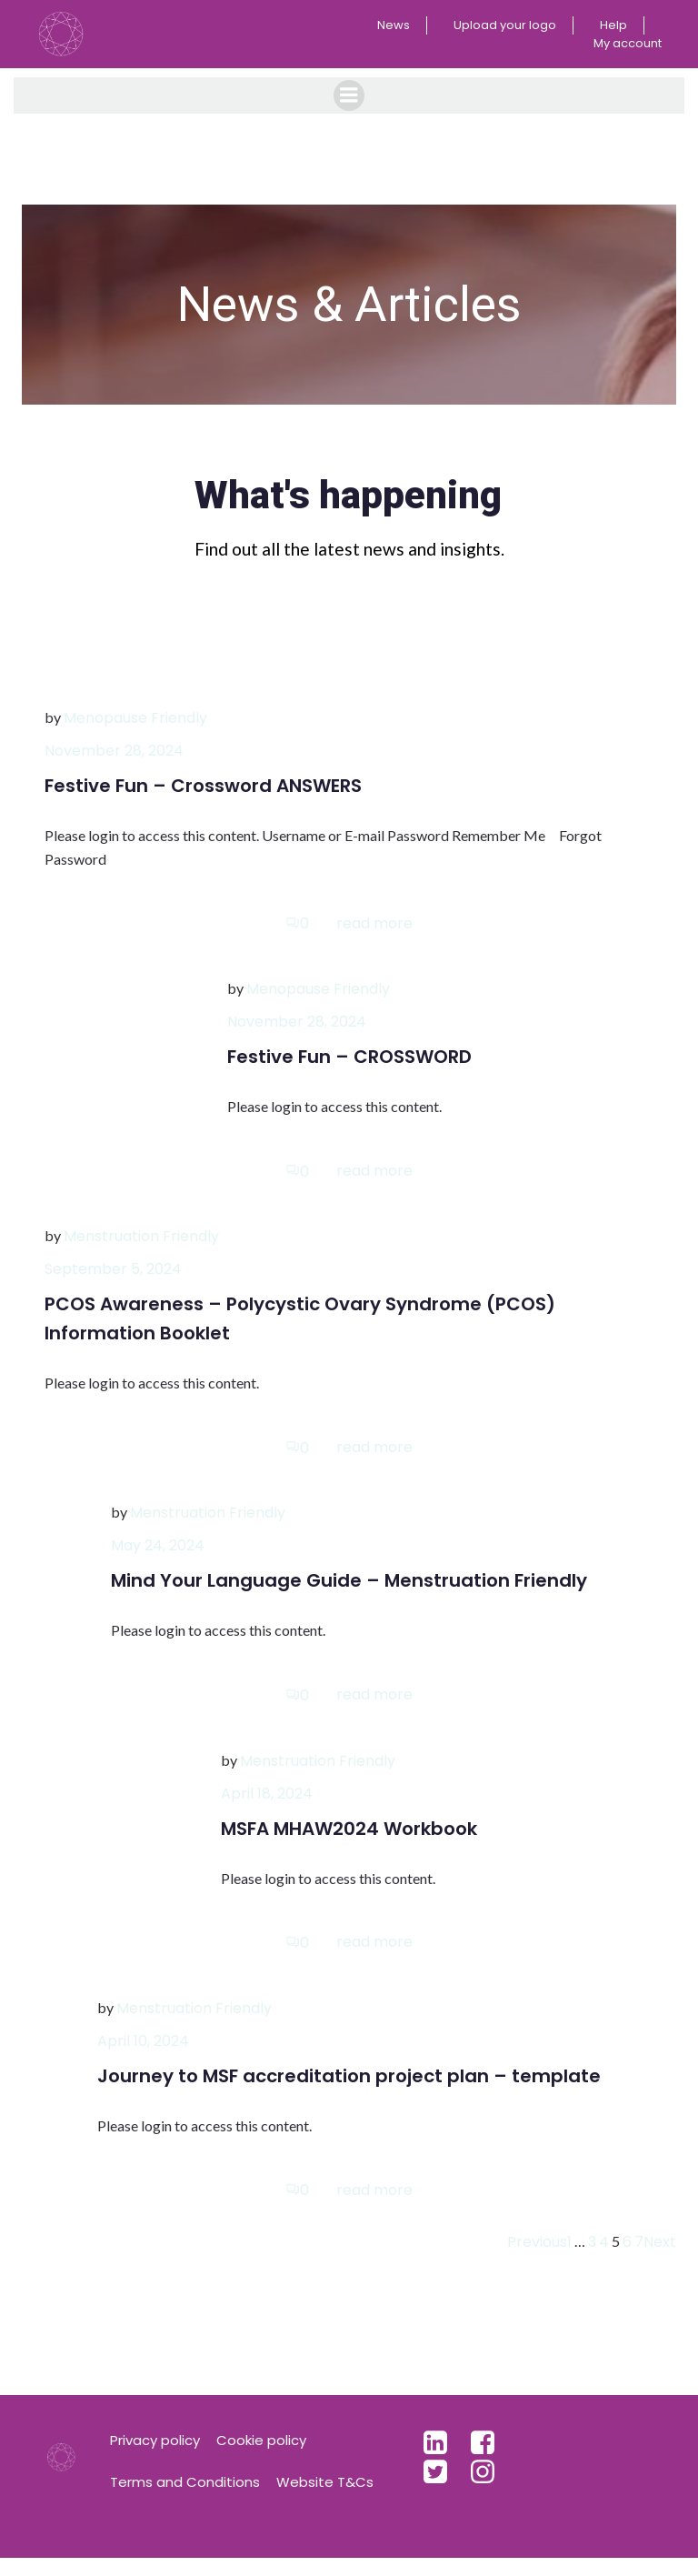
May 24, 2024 (157, 1562)
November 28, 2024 (114, 767)
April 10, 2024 (143, 2057)
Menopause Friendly (135, 735)
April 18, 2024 (267, 1809)
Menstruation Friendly (141, 1253)
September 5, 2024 (113, 1286)
